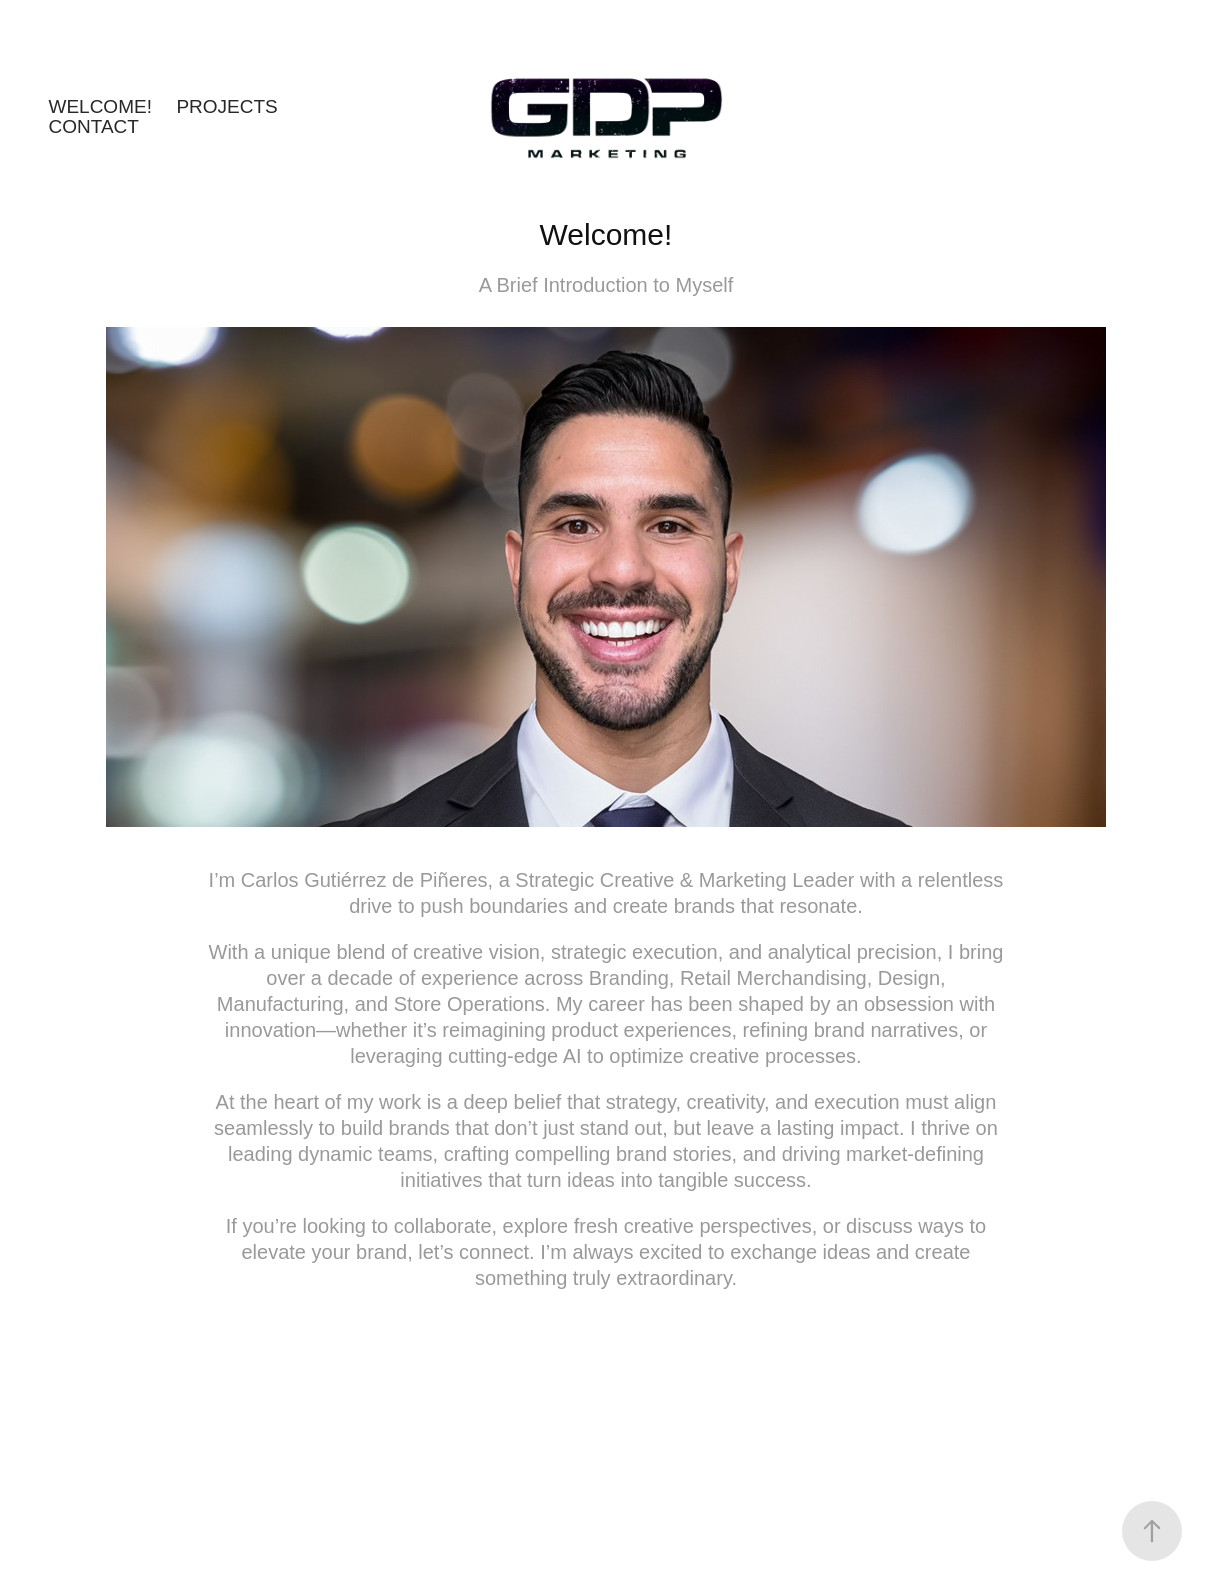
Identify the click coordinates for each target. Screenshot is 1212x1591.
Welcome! (99, 106)
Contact (93, 126)
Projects (226, 106)
